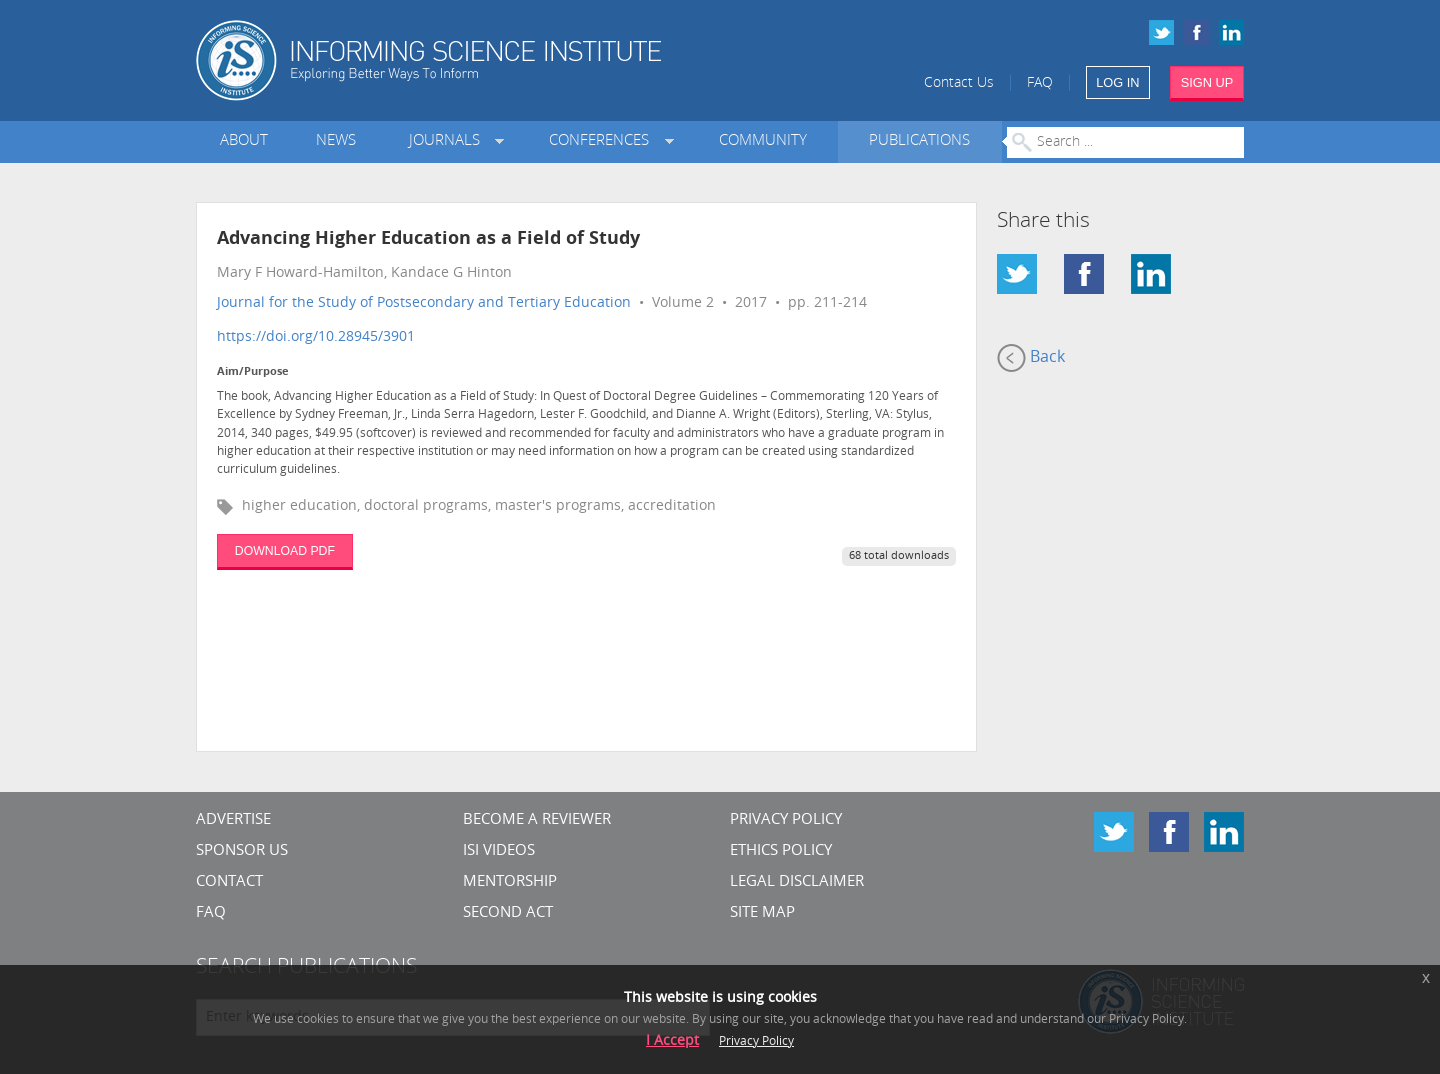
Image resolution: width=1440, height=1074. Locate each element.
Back (1031, 358)
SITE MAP (762, 913)
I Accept (672, 1041)
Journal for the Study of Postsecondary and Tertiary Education (424, 303)
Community (763, 141)
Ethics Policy (781, 851)
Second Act (508, 913)
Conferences (603, 141)
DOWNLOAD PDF (285, 551)
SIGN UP (1207, 82)
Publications (919, 141)
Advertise (233, 820)
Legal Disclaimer (797, 882)
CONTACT (229, 882)
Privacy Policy (786, 820)
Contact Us (959, 83)
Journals (448, 141)
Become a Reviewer (537, 820)
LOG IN (1117, 82)
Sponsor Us (242, 851)
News (336, 141)
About (244, 141)
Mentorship (510, 882)
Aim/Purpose (253, 372)
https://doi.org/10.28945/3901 (316, 337)
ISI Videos (499, 851)
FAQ (1040, 83)
